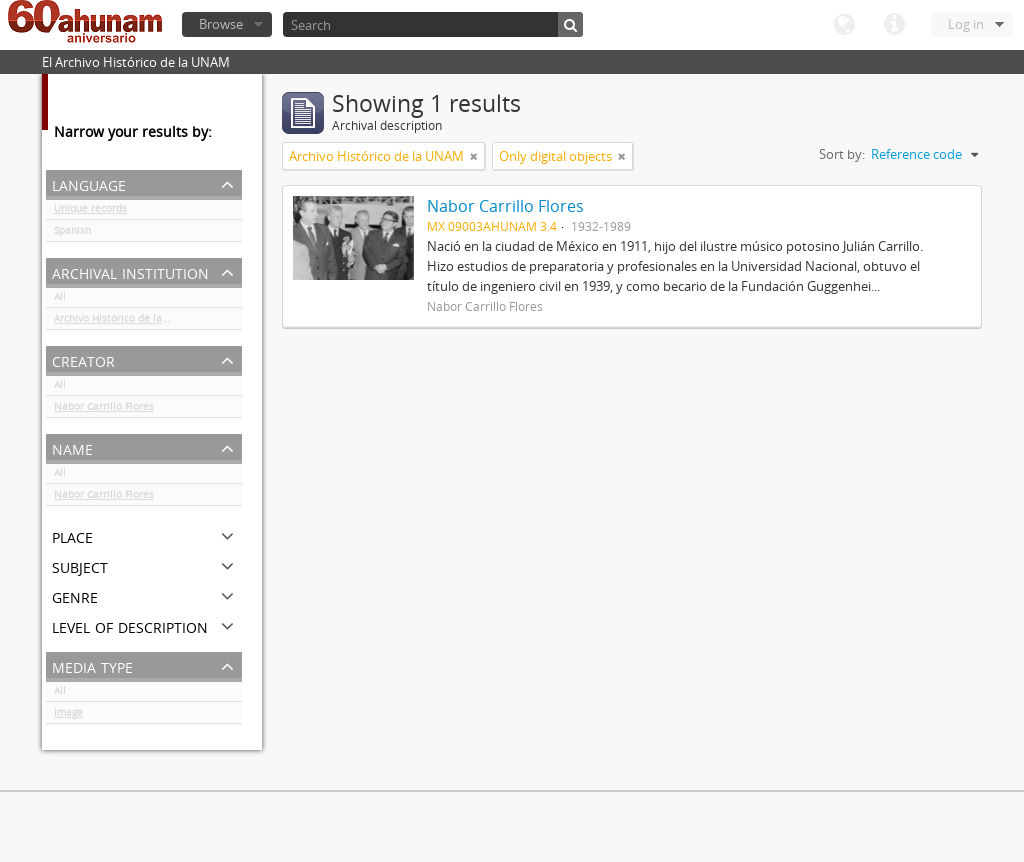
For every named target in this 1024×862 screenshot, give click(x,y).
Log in (966, 24)
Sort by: (842, 154)
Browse (221, 24)
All (60, 300)
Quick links (894, 25)
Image (68, 716)
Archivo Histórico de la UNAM (124, 322)
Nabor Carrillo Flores (104, 410)
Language (844, 25)
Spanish (72, 234)
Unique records (90, 212)
